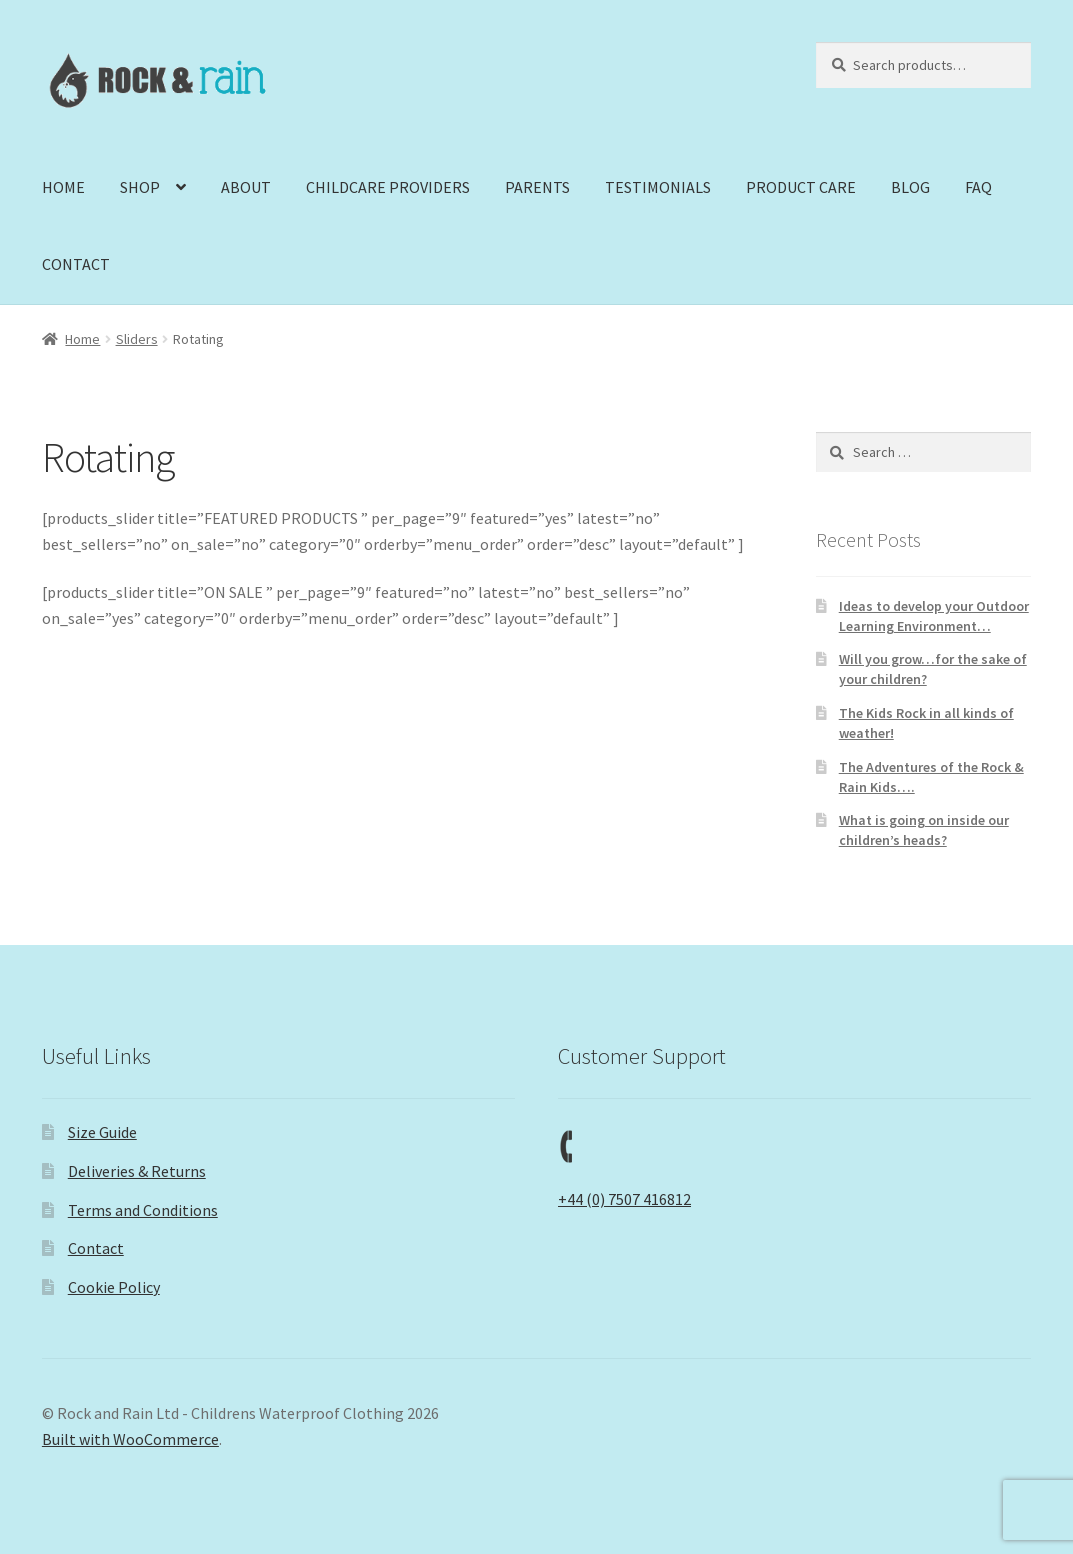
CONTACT (76, 264)
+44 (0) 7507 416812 (624, 1199)
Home (82, 339)
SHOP (140, 187)
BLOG (910, 187)
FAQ (978, 187)
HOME (63, 187)
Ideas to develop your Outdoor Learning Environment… (934, 616)
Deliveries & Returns (137, 1171)
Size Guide (102, 1132)
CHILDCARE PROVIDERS (388, 187)
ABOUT (246, 187)
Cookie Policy (114, 1287)
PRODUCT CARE (801, 187)
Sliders (137, 339)
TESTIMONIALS (658, 187)
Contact (96, 1248)
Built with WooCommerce (130, 1439)
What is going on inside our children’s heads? (924, 830)
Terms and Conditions (143, 1210)
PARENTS (537, 187)
